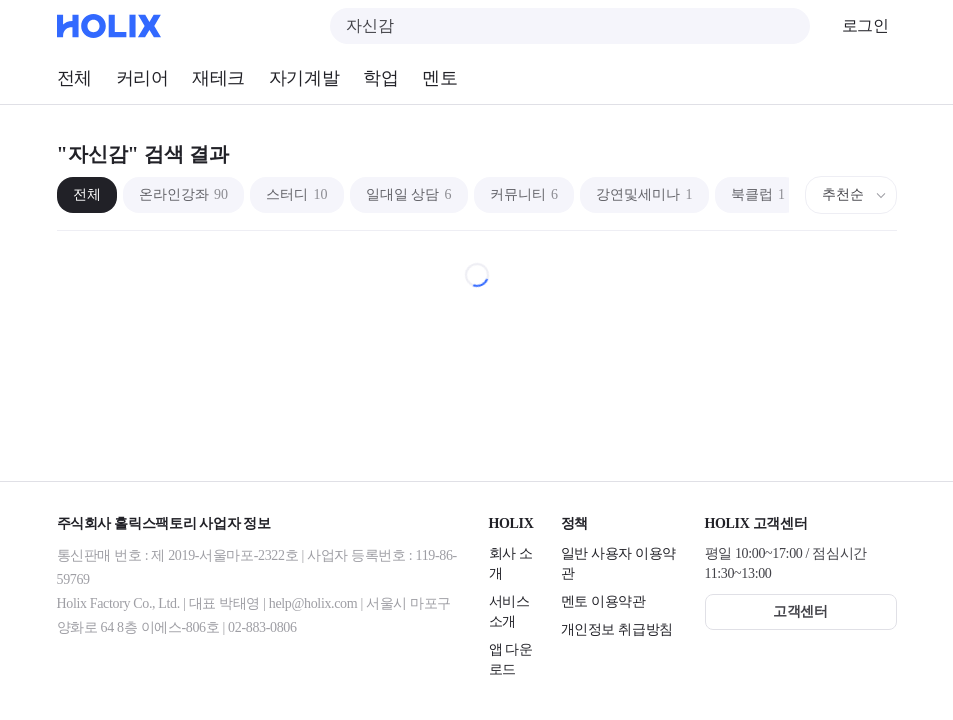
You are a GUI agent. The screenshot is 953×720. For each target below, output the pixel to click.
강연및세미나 (644, 194)
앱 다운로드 (511, 659)
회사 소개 (511, 563)
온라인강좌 (184, 194)
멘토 (439, 78)
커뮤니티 (524, 194)
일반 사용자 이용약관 (619, 563)
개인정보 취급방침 (617, 629)
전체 (74, 78)
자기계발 (304, 78)
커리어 (142, 78)
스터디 (297, 194)
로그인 (865, 25)
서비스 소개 (509, 611)
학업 (380, 78)
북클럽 (758, 194)
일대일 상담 (409, 194)
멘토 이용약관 (603, 601)
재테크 (218, 78)
